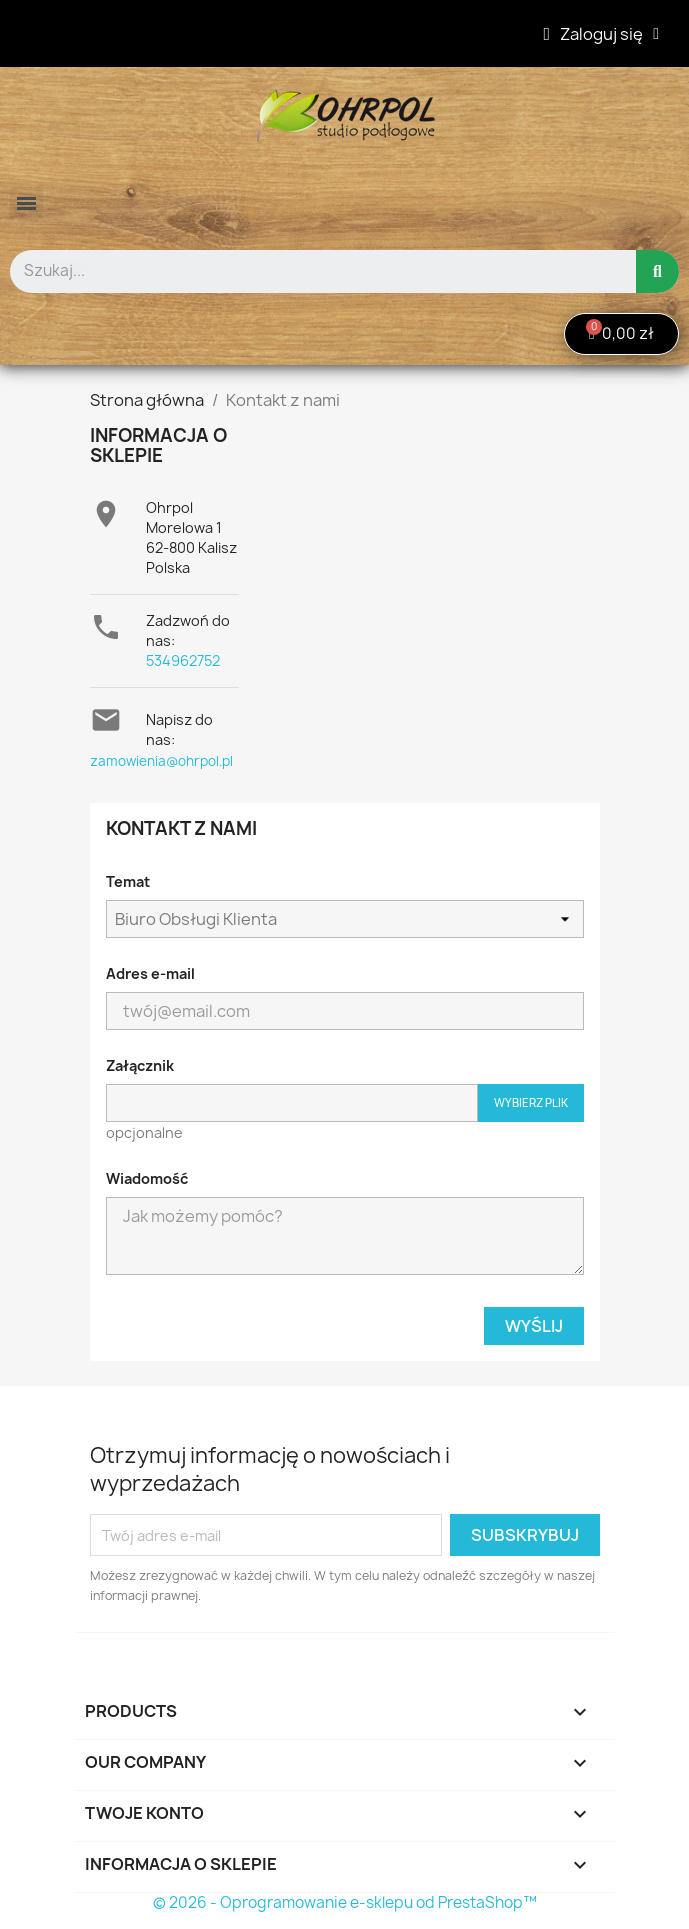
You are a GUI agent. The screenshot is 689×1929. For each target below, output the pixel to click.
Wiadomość (147, 1178)
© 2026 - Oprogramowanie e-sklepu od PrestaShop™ (345, 1902)
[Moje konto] (601, 34)
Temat (128, 881)
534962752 (183, 660)
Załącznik (140, 1065)
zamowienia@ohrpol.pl (161, 761)
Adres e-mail (150, 973)
